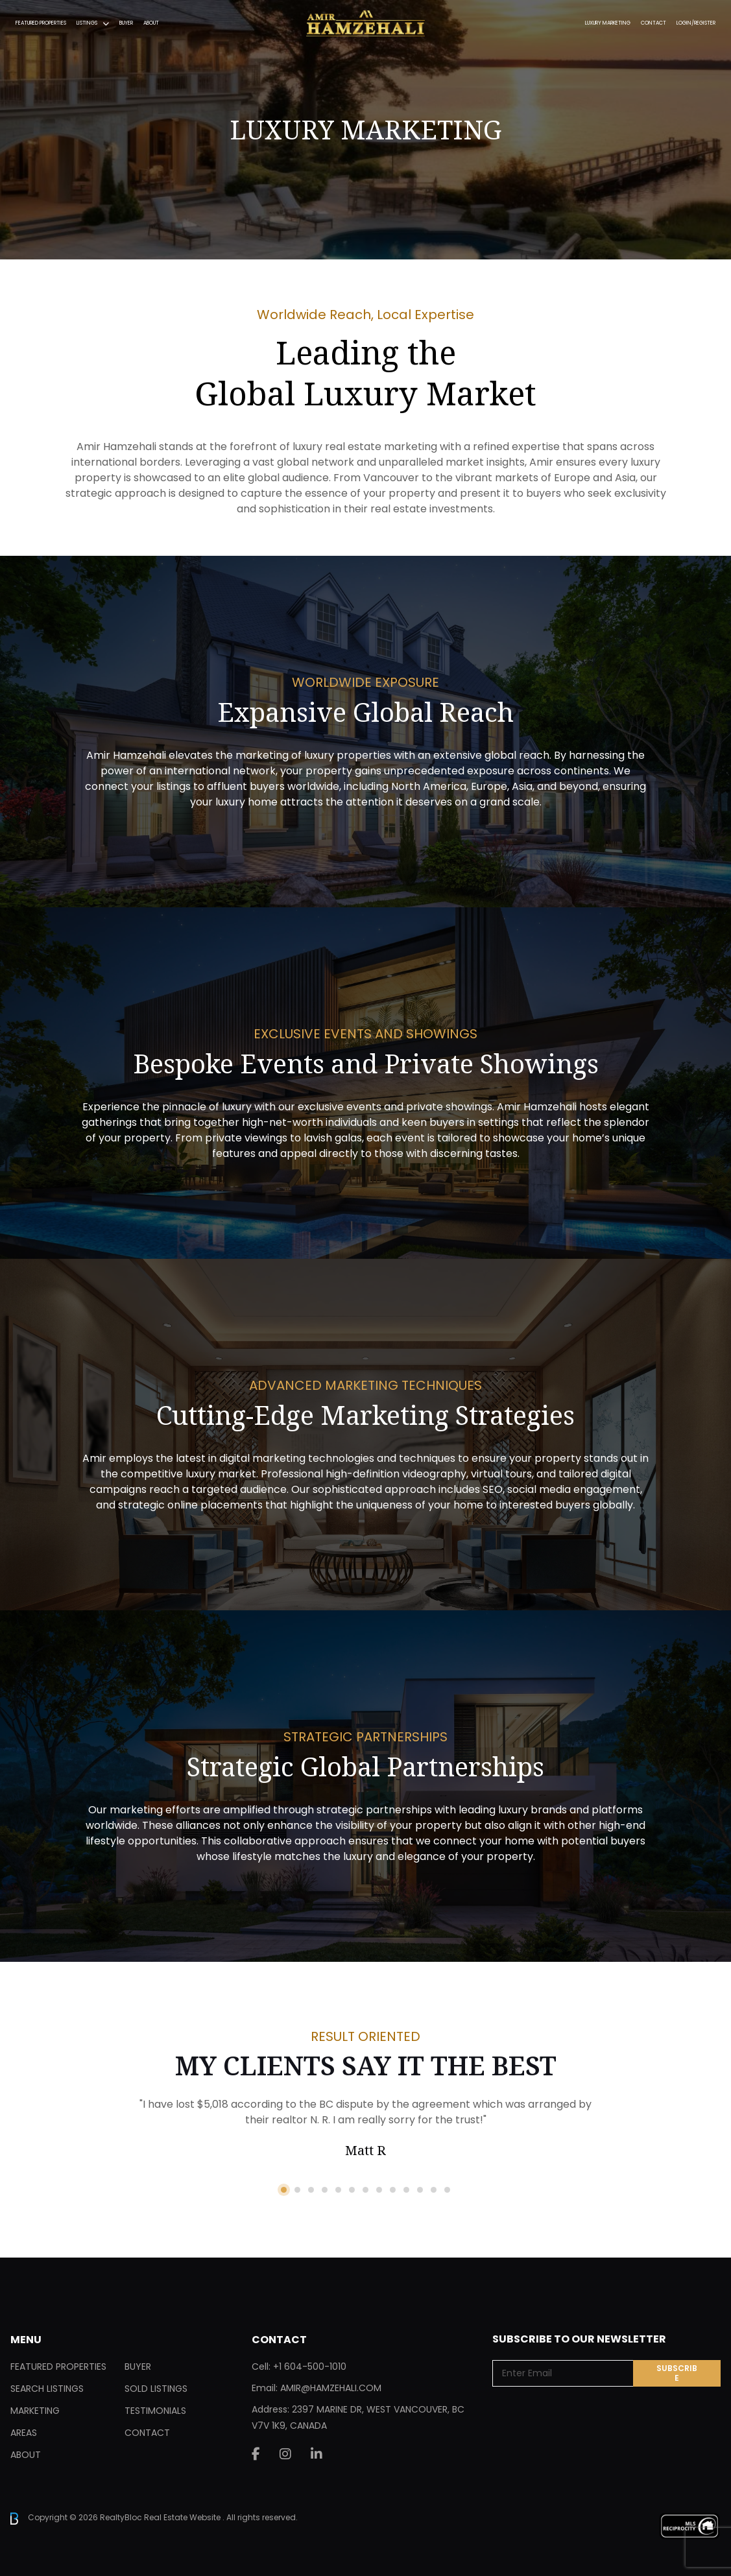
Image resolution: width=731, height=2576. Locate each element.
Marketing (35, 2410)
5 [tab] (338, 2190)
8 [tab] (379, 2190)
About (151, 23)
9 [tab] (393, 2190)
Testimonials (155, 2410)
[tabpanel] (366, 2128)
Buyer (126, 23)
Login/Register (696, 23)
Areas (23, 2432)
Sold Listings (156, 2388)
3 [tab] (311, 2190)
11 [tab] (420, 2190)
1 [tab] (284, 2190)
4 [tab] (325, 2190)
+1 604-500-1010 (309, 2366)
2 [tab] (297, 2190)
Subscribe (676, 2373)
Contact (653, 23)
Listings (87, 23)
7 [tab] (365, 2190)
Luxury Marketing (607, 23)
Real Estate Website (183, 2517)
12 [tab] (434, 2190)
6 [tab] (352, 2190)
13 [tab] (447, 2190)
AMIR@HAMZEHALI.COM (330, 2387)
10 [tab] (406, 2190)
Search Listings (47, 2388)
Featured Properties (41, 23)
